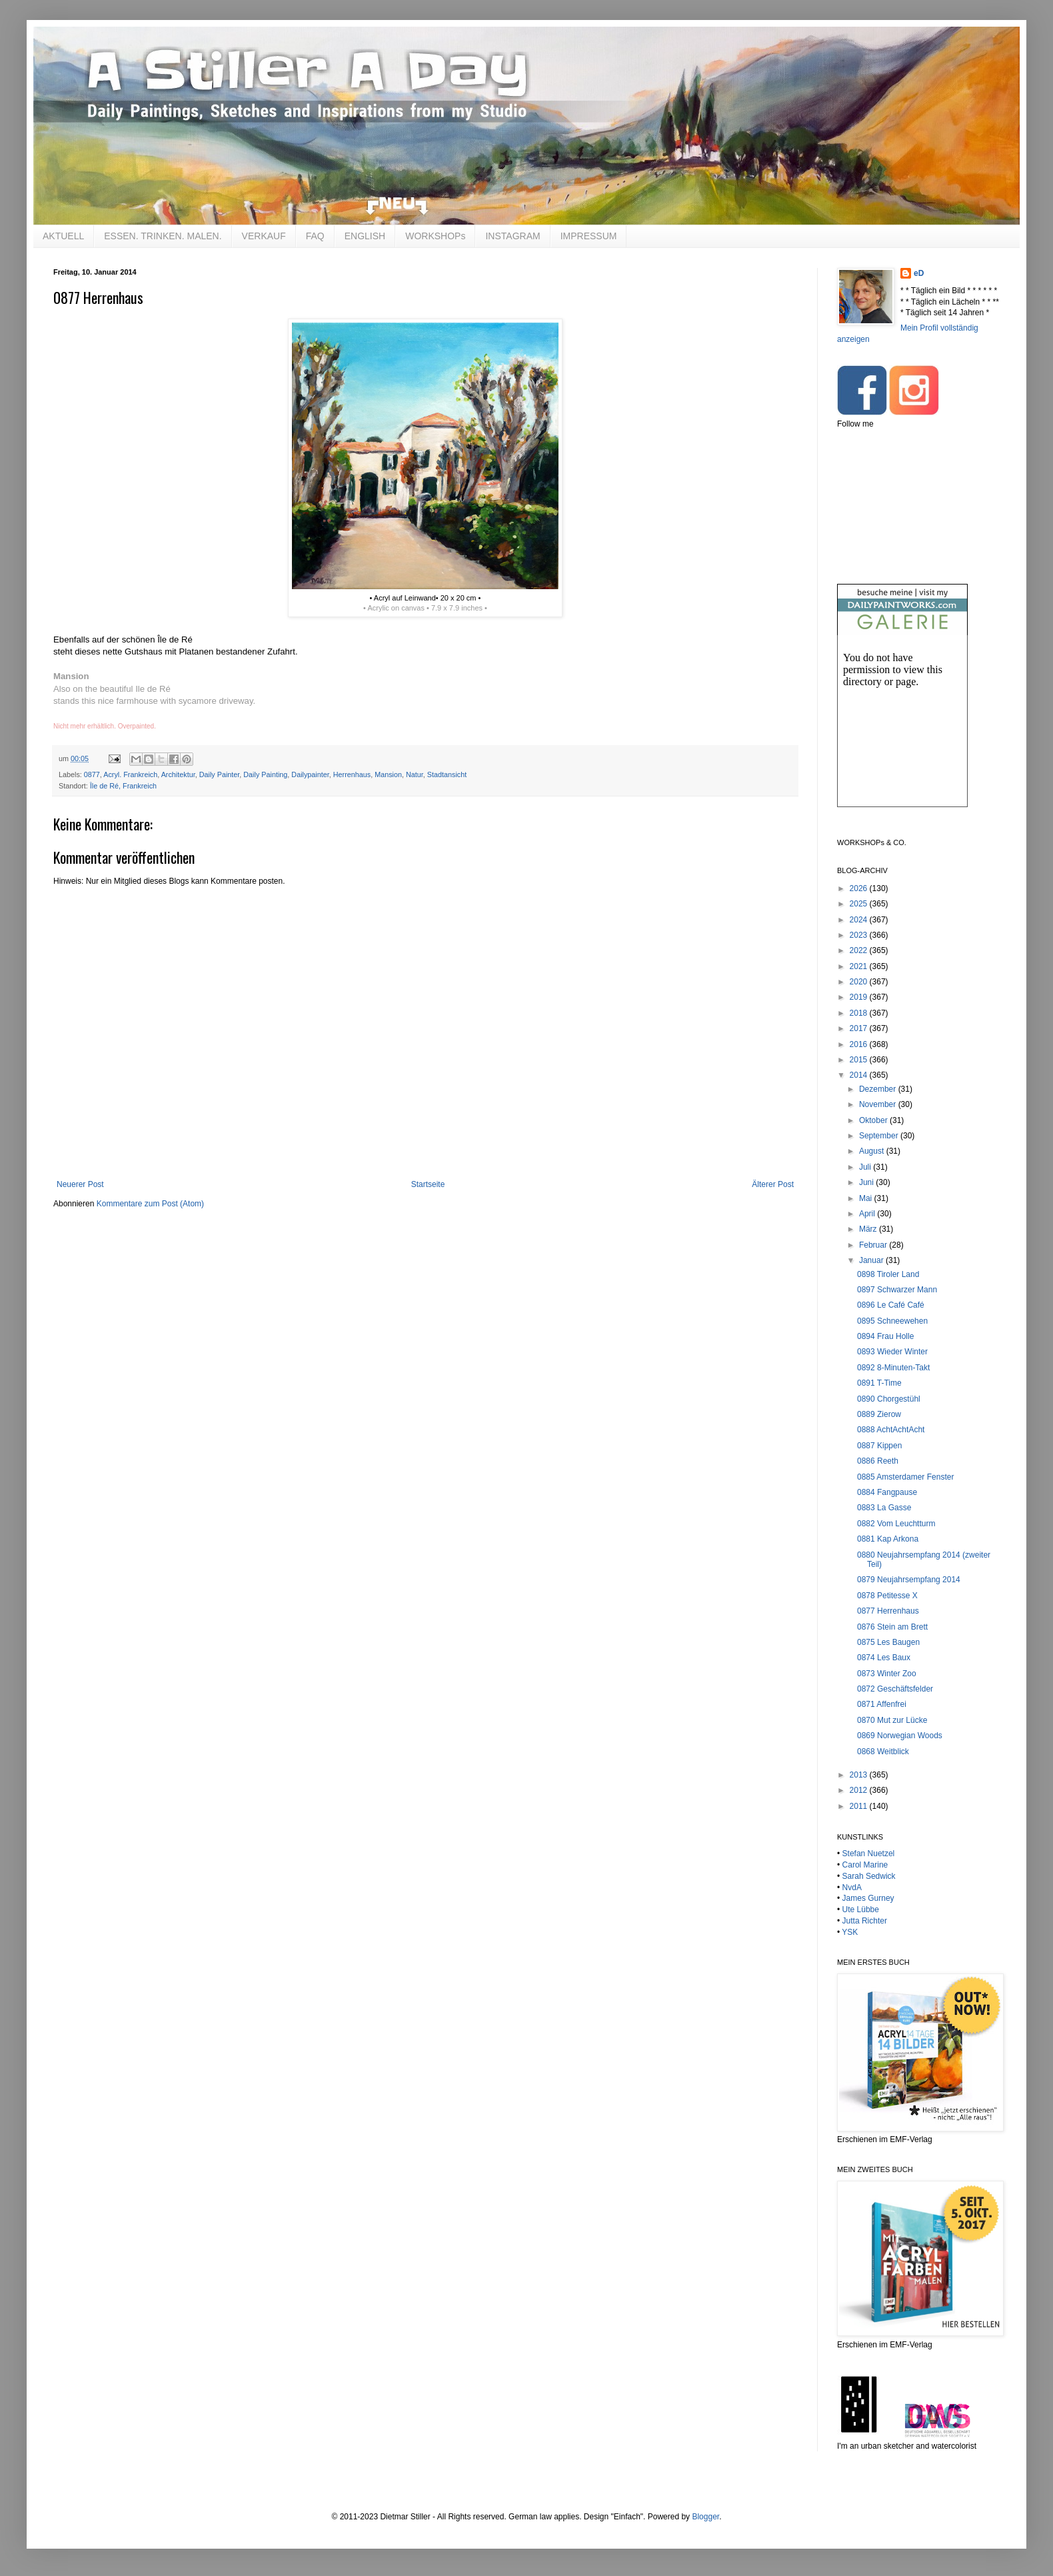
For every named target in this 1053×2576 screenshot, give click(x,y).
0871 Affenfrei (881, 1704)
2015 (860, 1059)
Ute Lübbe (860, 1909)
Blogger (705, 2516)
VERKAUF (264, 236)
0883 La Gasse (884, 1507)
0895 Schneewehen (892, 1321)
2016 (860, 1044)
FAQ (315, 236)
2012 (860, 1790)
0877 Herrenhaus (888, 1611)
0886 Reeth (877, 1461)
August (872, 1151)
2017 (860, 1028)
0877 (92, 774)
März (869, 1229)
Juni (867, 1182)
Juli (866, 1167)
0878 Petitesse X (887, 1595)
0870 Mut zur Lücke (892, 1720)
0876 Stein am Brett (892, 1627)
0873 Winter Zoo (886, 1673)
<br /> (902, 732)
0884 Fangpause (887, 1492)
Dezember (878, 1089)
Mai (866, 1198)
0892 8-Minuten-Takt (893, 1367)
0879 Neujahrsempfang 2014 (908, 1579)
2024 (860, 919)
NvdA (852, 1887)
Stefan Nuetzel (868, 1853)
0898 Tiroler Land (888, 1274)
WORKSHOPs (435, 236)
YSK (850, 1932)
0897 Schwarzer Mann (897, 1289)
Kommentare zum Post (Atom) (150, 1203)
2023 (860, 935)
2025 (860, 903)
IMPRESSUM (588, 236)
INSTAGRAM (512, 236)
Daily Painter (219, 774)
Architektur (178, 774)
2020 (860, 981)
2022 (860, 950)
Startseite (428, 1184)
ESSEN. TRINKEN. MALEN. (162, 236)
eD (919, 273)
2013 (860, 1775)
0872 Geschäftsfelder (895, 1689)
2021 (860, 966)
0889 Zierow (879, 1414)
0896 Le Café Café (890, 1305)
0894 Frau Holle (885, 1336)
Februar (874, 1245)
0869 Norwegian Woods (899, 1735)
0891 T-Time (879, 1383)
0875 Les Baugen (888, 1642)
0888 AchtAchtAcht (890, 1429)
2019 (860, 997)
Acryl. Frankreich (130, 774)
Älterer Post (773, 1184)
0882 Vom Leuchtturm (896, 1523)
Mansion (388, 774)
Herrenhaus (352, 774)
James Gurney (868, 1898)
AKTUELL (63, 236)
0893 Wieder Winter (892, 1351)
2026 (860, 888)
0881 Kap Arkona (887, 1539)
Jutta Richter (864, 1921)
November (878, 1104)
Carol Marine (865, 1865)
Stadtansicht (447, 774)
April (868, 1213)
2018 (860, 1013)
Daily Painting (265, 774)
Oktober (874, 1120)
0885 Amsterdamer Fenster (905, 1477)
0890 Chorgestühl (888, 1399)
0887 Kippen (879, 1445)
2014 (860, 1075)
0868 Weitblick (883, 1751)
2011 (860, 1806)
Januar (872, 1260)
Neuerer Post (80, 1184)
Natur (414, 774)
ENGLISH (365, 236)
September (879, 1135)
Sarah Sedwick (869, 1876)
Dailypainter (310, 774)
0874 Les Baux (883, 1657)
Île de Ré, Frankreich (123, 786)
